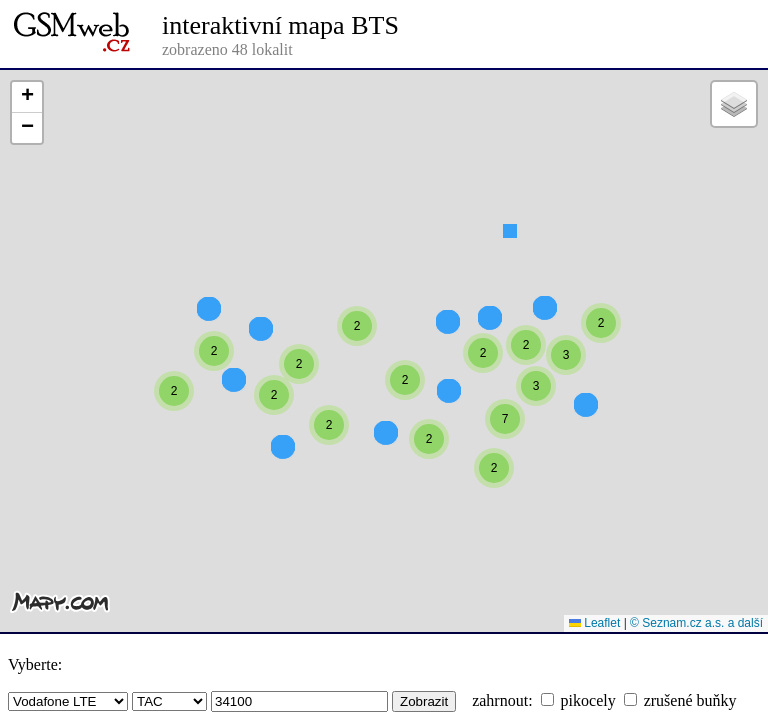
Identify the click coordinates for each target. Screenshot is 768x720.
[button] (510, 267)
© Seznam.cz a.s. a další (696, 623)
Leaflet (594, 623)
